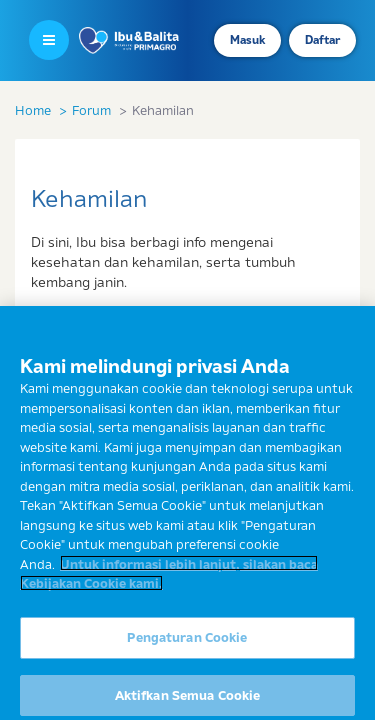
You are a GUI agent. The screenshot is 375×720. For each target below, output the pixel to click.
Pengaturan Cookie (187, 645)
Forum (91, 110)
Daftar (322, 40)
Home (33, 110)
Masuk (247, 40)
